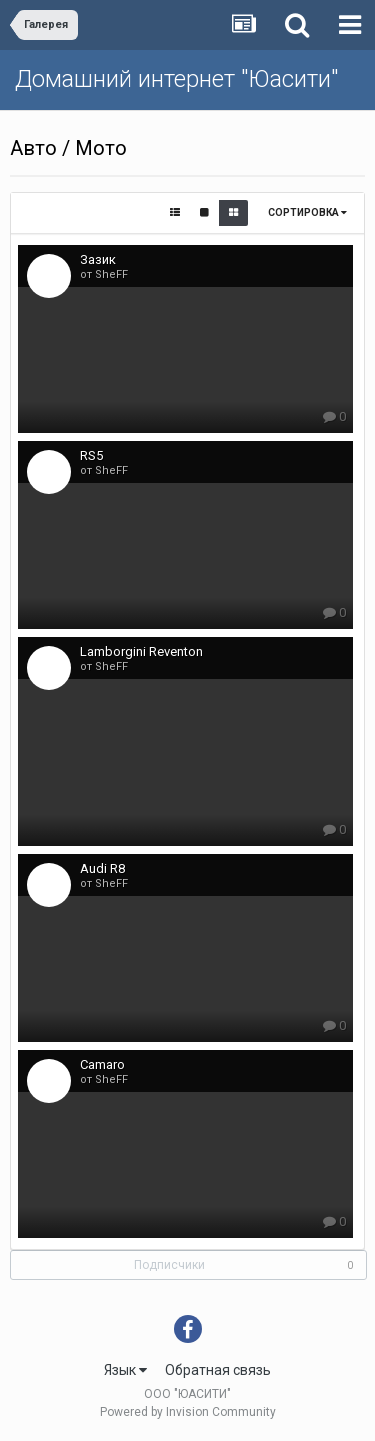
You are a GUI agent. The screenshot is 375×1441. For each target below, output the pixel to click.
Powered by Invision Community (188, 1412)
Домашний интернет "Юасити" (176, 79)
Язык (125, 1370)
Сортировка (307, 212)
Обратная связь (218, 1370)
